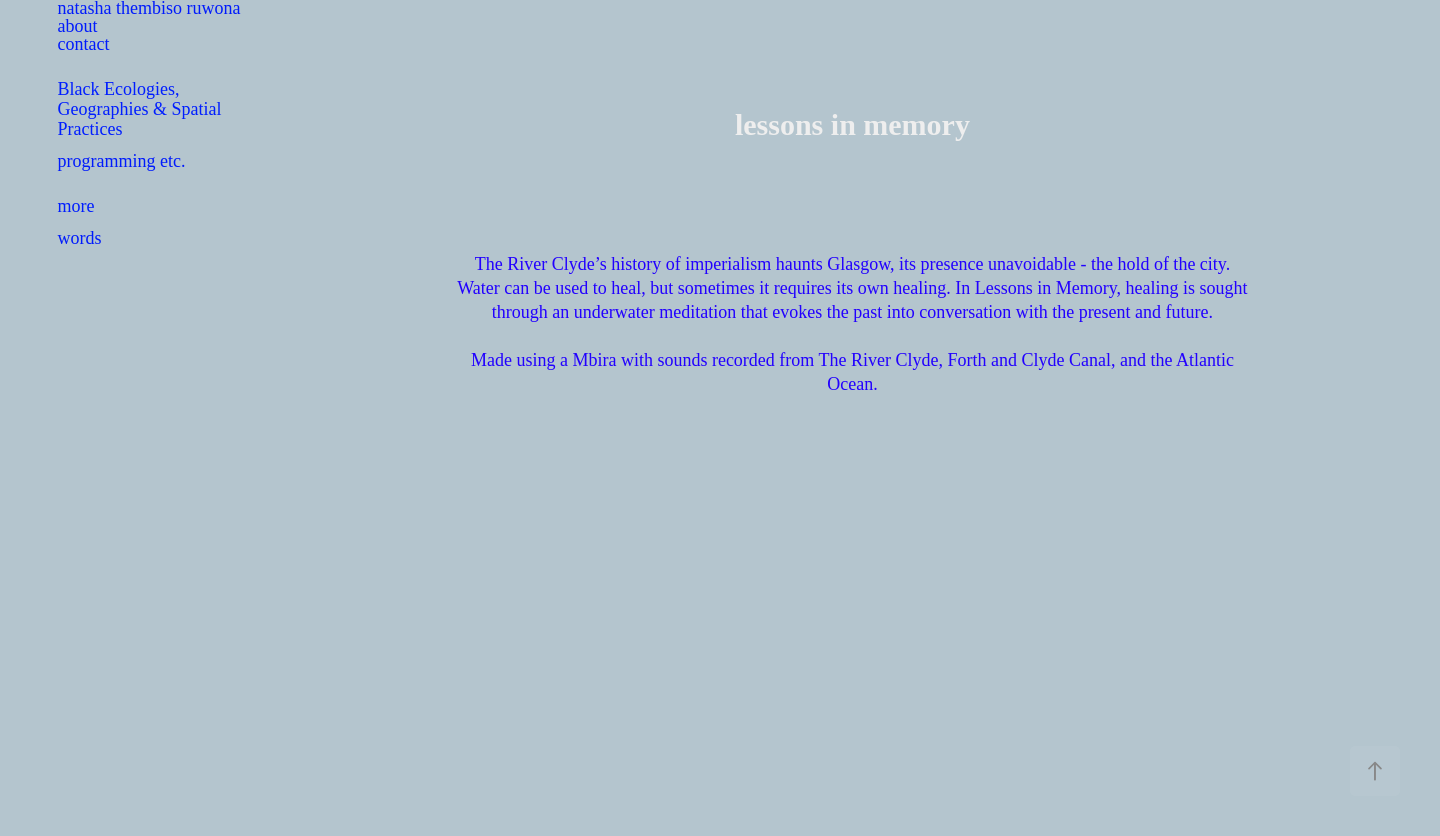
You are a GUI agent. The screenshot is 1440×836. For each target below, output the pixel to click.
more (76, 206)
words (80, 238)
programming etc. (122, 161)
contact (84, 44)
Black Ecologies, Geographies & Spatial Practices (140, 109)
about (78, 26)
